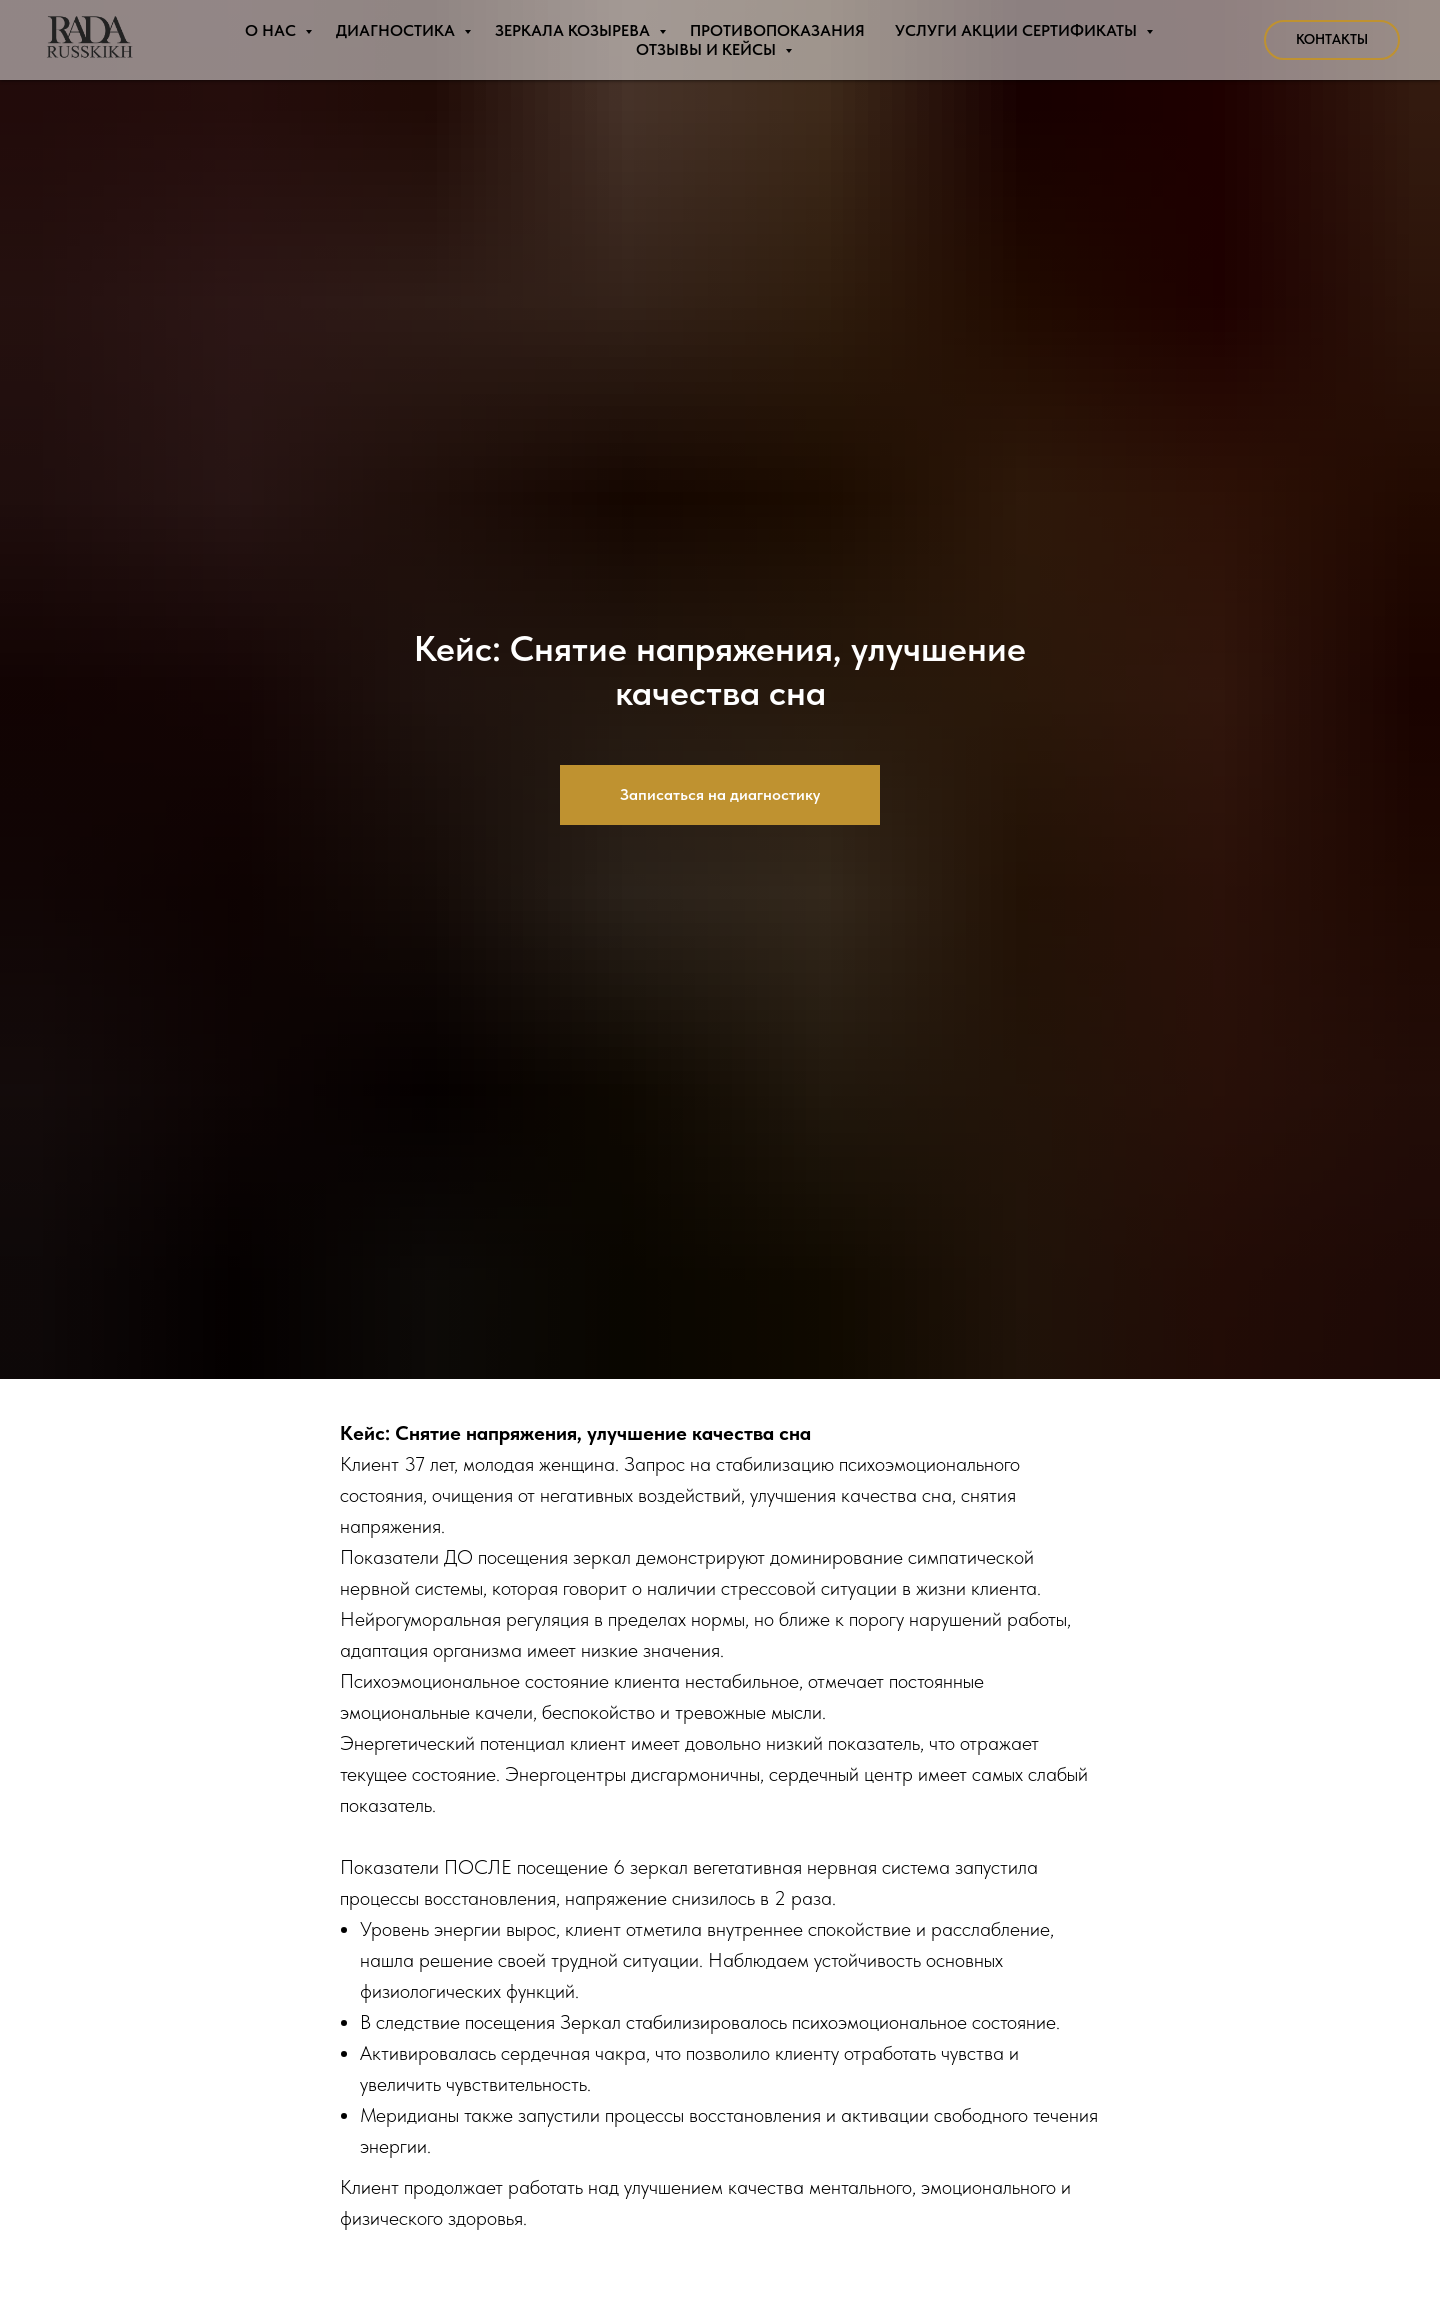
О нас (272, 30)
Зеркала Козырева (574, 30)
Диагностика (397, 30)
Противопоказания (777, 30)
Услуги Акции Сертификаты (1018, 30)
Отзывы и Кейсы (708, 49)
